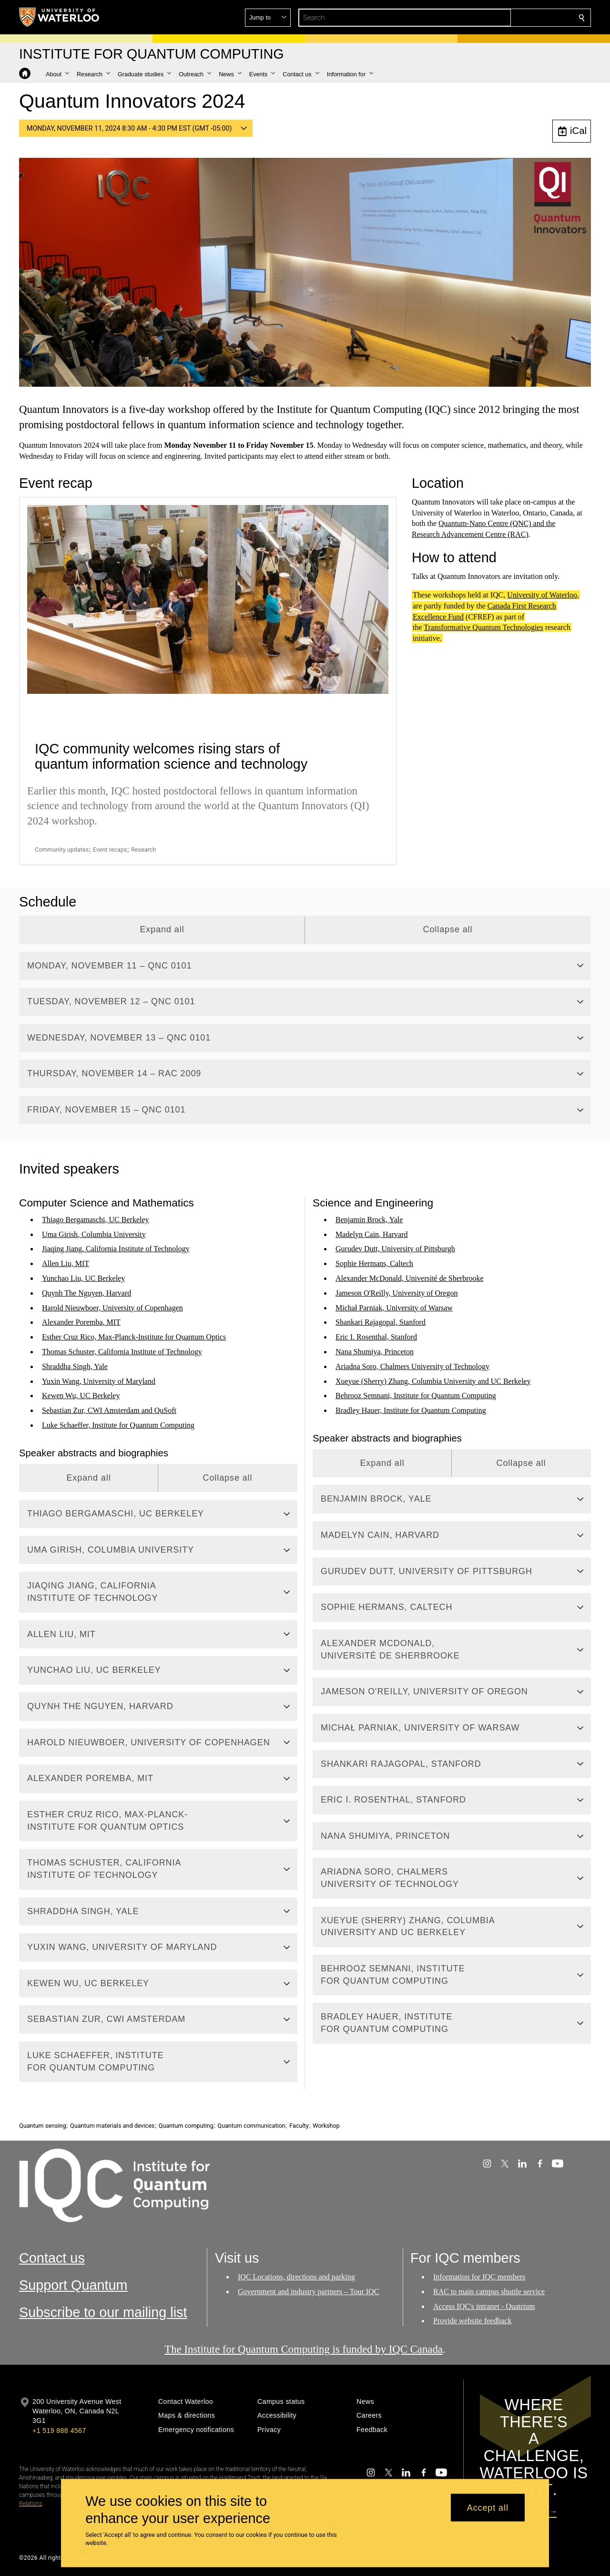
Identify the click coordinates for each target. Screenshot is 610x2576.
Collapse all (448, 929)
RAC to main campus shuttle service (489, 2291)
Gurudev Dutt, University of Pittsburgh (395, 1249)
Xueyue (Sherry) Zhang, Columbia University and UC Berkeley (433, 1381)
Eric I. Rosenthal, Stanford (376, 1337)
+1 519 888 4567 (59, 2430)
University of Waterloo (542, 595)
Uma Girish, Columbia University (94, 1234)
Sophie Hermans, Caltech (374, 1263)
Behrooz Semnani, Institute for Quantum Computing (416, 1395)
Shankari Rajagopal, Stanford (381, 1322)
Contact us (52, 2258)
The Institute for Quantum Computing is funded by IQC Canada (303, 2349)
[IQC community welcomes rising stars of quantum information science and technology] (207, 599)
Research (143, 849)
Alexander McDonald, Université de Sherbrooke (410, 1278)
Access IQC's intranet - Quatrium (484, 2306)
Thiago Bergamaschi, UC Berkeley (95, 1220)
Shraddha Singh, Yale (75, 1366)
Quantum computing (186, 2125)
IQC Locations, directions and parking (296, 2277)
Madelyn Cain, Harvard (372, 1234)
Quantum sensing (42, 2125)
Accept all (487, 2507)
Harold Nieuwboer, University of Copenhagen (112, 1307)
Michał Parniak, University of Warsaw (394, 1307)
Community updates (62, 849)
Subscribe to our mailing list (103, 2312)
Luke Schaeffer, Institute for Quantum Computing (118, 1425)
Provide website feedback (472, 2321)
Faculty (298, 2125)
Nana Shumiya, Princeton (375, 1352)
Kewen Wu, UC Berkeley (81, 1395)
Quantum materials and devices (112, 2125)
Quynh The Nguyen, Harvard (86, 1293)
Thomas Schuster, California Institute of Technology (122, 1352)
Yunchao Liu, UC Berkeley (83, 1278)
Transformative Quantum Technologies (483, 628)
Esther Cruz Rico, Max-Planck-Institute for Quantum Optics (134, 1337)
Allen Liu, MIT (65, 1263)
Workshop (326, 2125)
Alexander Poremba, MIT (81, 1322)
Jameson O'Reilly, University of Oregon (397, 1293)
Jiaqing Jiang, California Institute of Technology (116, 1249)
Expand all (162, 929)
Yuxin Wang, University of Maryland (98, 1381)
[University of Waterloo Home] (59, 17)
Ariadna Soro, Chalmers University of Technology (412, 1366)
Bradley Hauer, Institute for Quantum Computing (411, 1410)
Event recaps (110, 849)
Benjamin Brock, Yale (369, 1220)
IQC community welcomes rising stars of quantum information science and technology (171, 756)
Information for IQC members (479, 2277)
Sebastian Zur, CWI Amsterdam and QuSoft (109, 1410)
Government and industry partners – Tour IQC (308, 2291)
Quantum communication (251, 2125)
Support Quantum (73, 2285)
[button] (512, 17)
